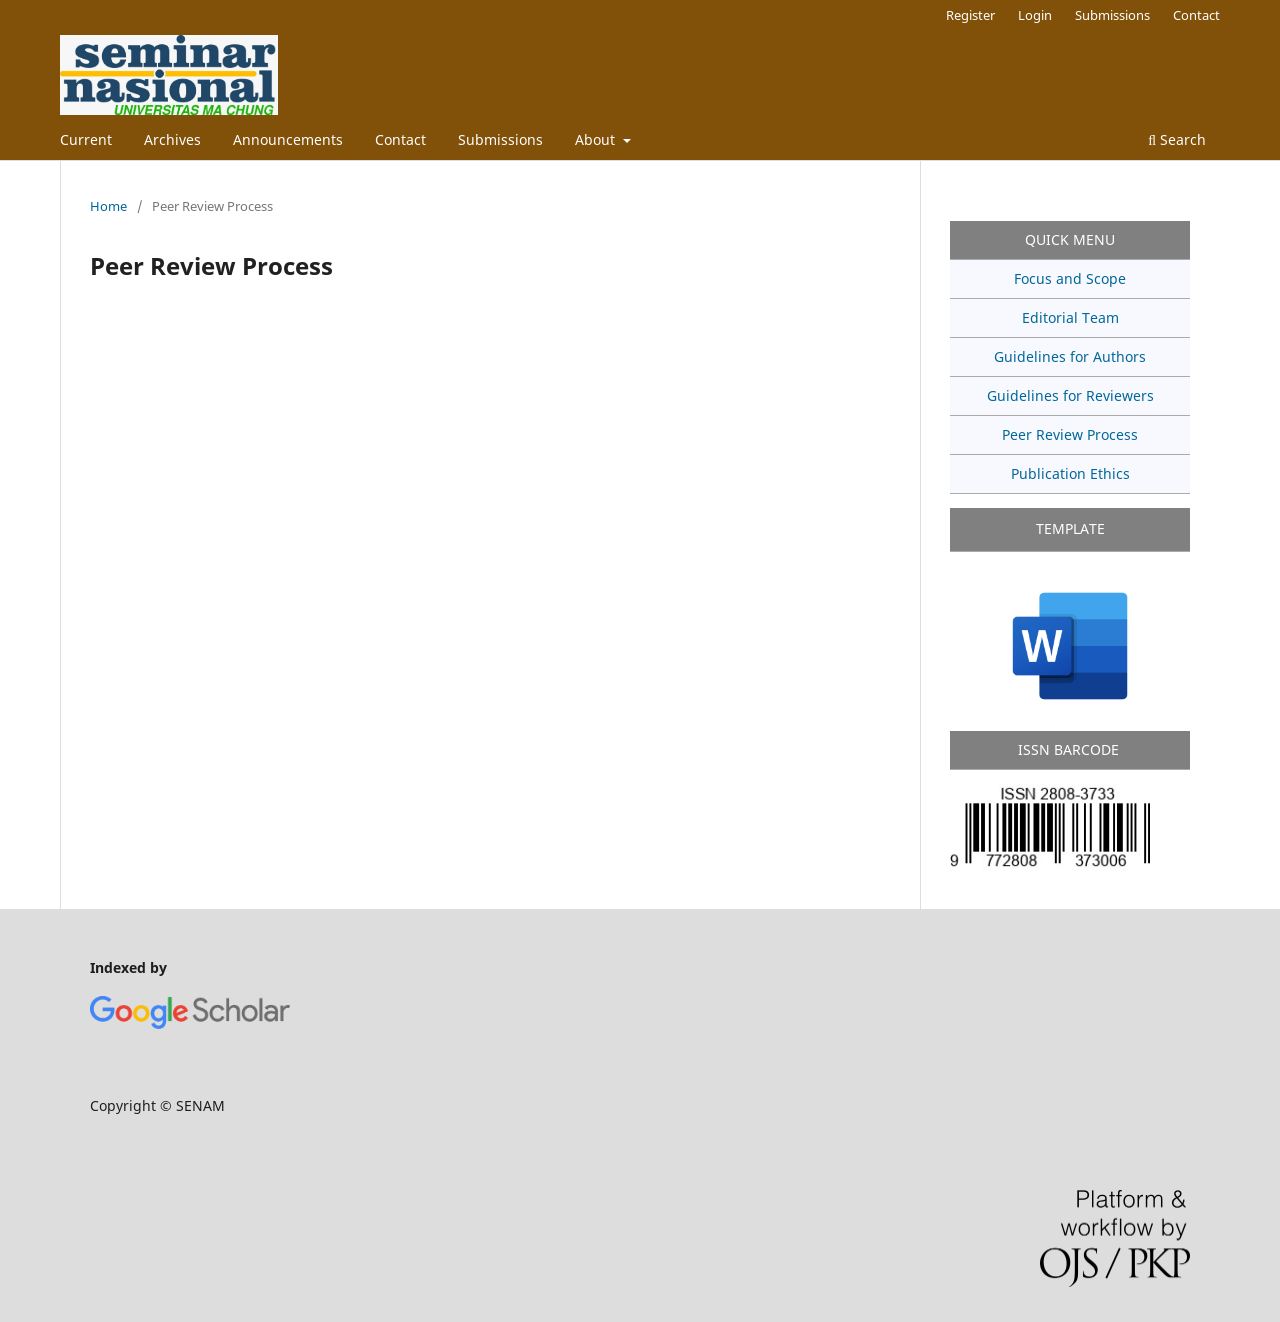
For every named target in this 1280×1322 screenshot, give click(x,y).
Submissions (500, 139)
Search (1177, 139)
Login (1035, 15)
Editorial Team (1070, 317)
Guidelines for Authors (1070, 356)
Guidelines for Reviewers (1070, 395)
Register (970, 15)
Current (86, 139)
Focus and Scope (1070, 278)
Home (108, 206)
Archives (172, 139)
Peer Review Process (1070, 434)
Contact (400, 139)
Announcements (288, 139)
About (597, 139)
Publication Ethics (1070, 473)
